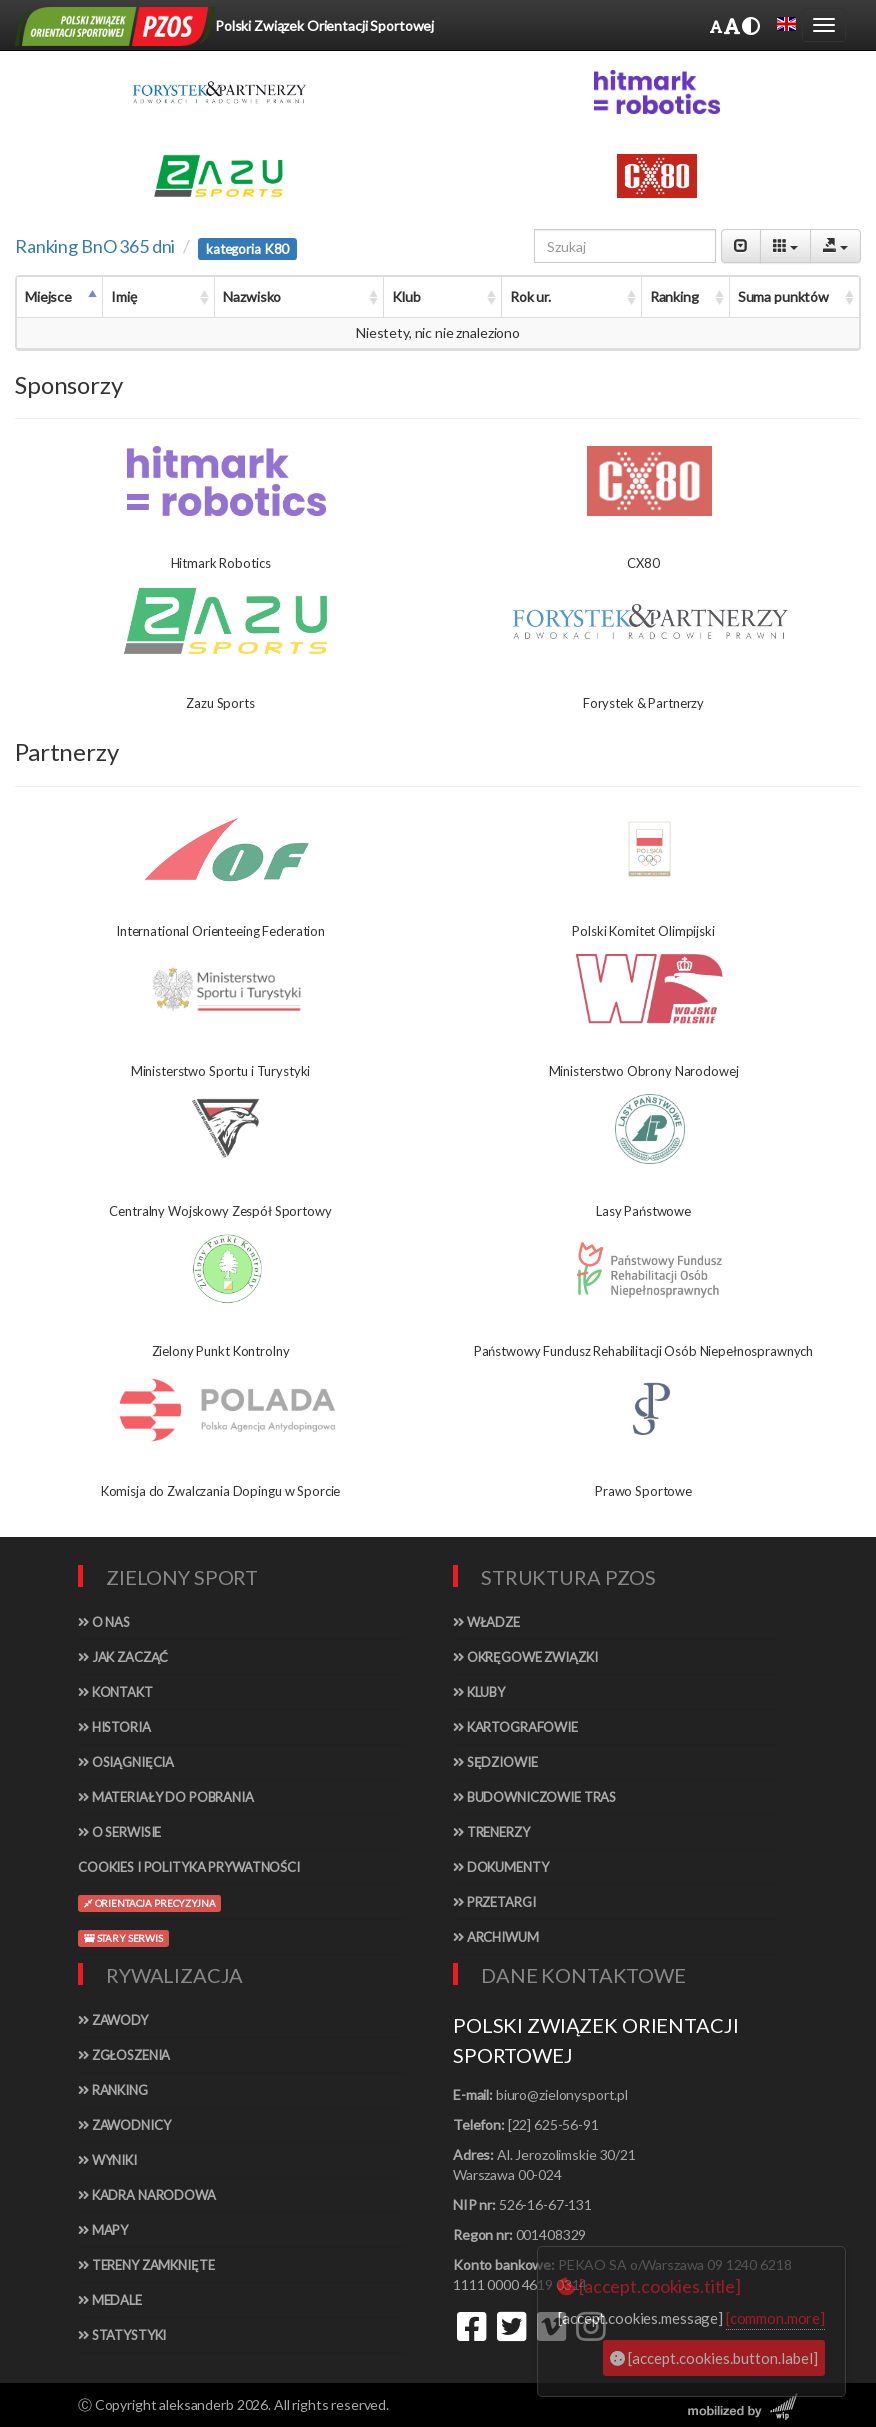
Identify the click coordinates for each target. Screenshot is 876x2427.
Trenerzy (491, 1832)
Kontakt (115, 1692)
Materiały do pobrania (166, 1797)
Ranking (113, 2090)
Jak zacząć (123, 1657)
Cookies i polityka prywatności (189, 1867)
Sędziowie (495, 1762)
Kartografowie (515, 1727)
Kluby (479, 1692)
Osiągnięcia (126, 1762)
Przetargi (494, 1902)
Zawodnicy (124, 2125)
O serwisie (119, 1832)
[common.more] (775, 2318)
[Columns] (785, 246)
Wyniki (107, 2160)
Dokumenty (500, 1867)
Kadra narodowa (147, 2195)
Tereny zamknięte (146, 2265)
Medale (110, 2300)
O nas (104, 1622)
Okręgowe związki (525, 1657)
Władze (486, 1622)
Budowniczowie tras (534, 1797)
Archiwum (496, 1937)
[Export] (835, 246)
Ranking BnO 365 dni (95, 246)
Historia (114, 1727)
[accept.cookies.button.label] (714, 2358)
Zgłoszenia (124, 2055)
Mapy (103, 2230)
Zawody (113, 2020)
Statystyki (122, 2335)
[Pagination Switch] (741, 246)
